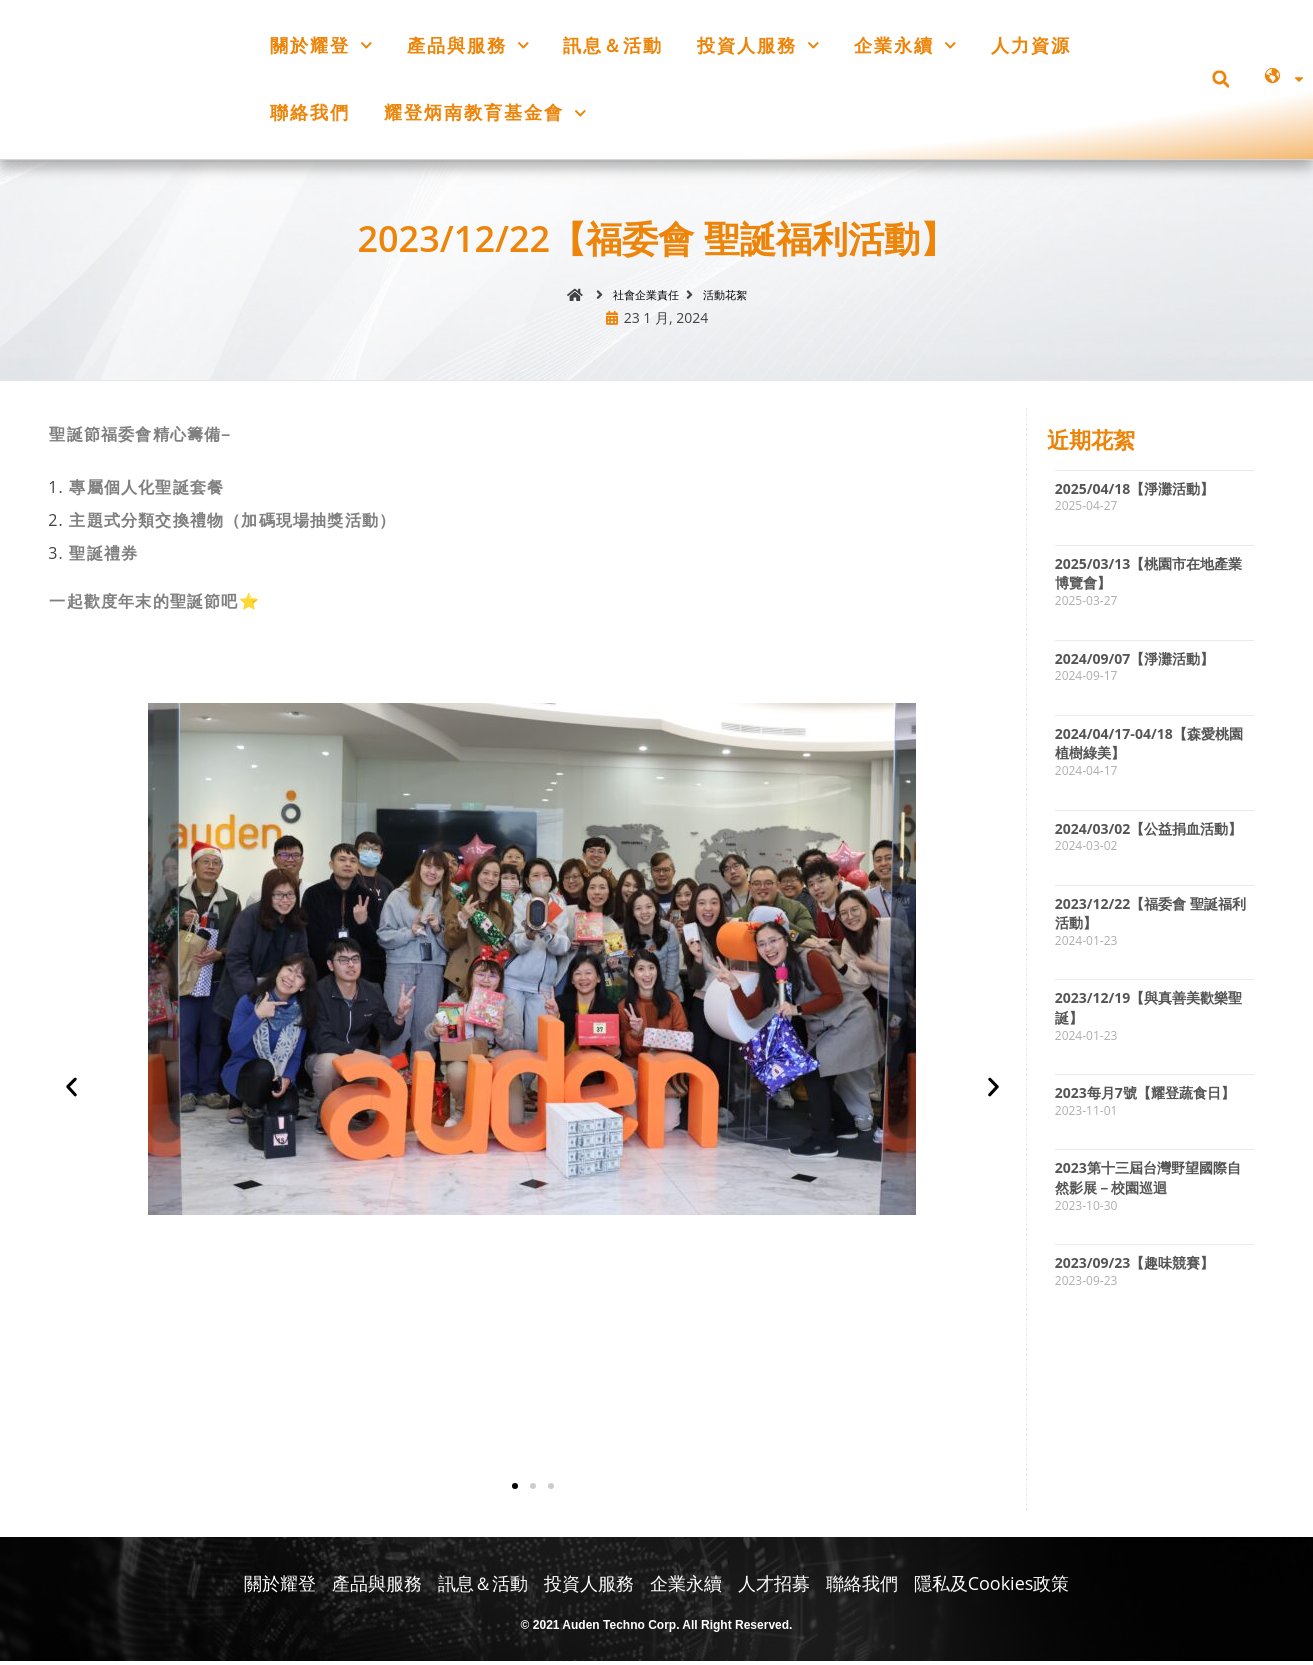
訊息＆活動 (613, 45)
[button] (1220, 79)
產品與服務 (468, 45)
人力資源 (1031, 45)
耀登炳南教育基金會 (485, 113)
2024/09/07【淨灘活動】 (1135, 662)
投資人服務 (758, 45)
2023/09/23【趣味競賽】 (1135, 1266)
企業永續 (905, 45)
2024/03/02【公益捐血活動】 (1149, 832)
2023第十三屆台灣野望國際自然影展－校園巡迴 (1148, 1181)
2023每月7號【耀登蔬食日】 (1145, 1096)
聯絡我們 (310, 112)
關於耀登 (321, 45)
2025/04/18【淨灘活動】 (1135, 492)
